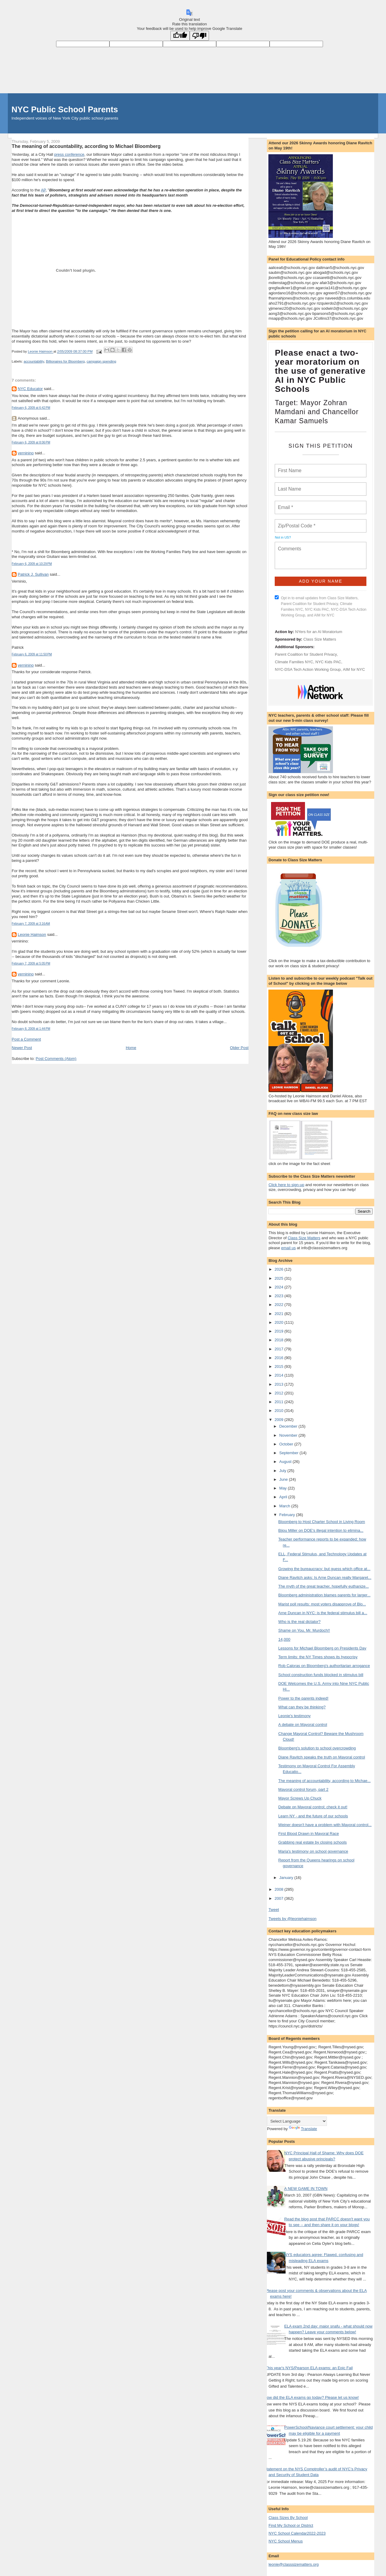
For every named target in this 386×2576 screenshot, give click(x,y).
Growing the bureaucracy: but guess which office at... (324, 1568)
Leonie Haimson (32, 934)
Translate (303, 2128)
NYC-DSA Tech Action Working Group (307, 669)
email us (288, 1248)
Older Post (239, 1047)
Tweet (273, 1909)
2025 (279, 1278)
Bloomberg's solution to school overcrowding (317, 1748)
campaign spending (101, 361)
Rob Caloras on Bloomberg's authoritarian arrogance (324, 1665)
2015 (279, 1366)
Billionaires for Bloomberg (65, 361)
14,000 (284, 1639)
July (283, 1470)
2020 (279, 1322)
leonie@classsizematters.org (293, 2564)
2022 (279, 1304)
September (289, 1453)
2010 (279, 1410)
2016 (279, 1357)
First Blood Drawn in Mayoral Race (308, 1833)
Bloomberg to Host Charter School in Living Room (321, 1521)
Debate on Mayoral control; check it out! (312, 1807)
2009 (279, 1419)
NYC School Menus (285, 2541)
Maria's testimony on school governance (313, 1851)
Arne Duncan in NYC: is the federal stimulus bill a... (322, 1613)
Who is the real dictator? (299, 1621)
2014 (279, 1375)
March (285, 1506)
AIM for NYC (354, 669)
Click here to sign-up (286, 1184)
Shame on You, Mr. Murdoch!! (304, 1630)
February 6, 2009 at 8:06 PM (31, 442)
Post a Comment (26, 1039)
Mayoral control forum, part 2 (303, 1789)
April (283, 1497)
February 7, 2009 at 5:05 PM (31, 963)
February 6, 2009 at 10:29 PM (32, 563)
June (284, 1479)
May (283, 1488)
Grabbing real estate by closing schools (312, 1842)
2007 (279, 1898)
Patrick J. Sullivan (33, 574)
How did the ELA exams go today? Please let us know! (311, 2397)
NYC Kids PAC (328, 662)
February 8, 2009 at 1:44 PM (31, 1028)
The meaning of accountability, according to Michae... (324, 1780)
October (286, 1444)
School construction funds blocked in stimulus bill (320, 1674)
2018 (279, 1340)
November (289, 1435)
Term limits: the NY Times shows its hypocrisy (318, 1657)
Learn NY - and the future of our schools (313, 1816)
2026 (279, 1269)
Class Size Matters (319, 639)
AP (43, 190)
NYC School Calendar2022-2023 (296, 2533)
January (286, 1877)
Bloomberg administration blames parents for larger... (324, 1595)
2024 (279, 1287)
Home (131, 1047)
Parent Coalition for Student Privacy (306, 654)
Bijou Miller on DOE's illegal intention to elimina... (320, 1530)
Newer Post (22, 1047)
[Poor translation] (199, 36)
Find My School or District (290, 2525)
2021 (279, 1313)
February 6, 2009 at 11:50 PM (32, 654)
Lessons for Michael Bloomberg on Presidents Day (322, 1648)
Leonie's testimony (294, 1716)
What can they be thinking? (302, 1707)
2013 (279, 1384)
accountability (34, 361)
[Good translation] (180, 36)
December (289, 1426)
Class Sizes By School (288, 2517)
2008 (279, 1889)
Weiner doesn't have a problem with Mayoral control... (325, 1824)
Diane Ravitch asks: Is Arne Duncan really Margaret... (325, 1577)
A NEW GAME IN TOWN (305, 2188)
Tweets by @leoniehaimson (292, 1918)
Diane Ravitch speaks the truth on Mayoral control (321, 1757)
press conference (69, 154)
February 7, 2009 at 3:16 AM (31, 923)
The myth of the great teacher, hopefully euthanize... (323, 1586)
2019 (279, 1331)
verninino (26, 453)
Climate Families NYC (294, 662)
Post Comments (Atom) (56, 1058)
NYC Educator (30, 388)
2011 (279, 1402)
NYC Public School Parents (64, 109)
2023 (279, 1296)
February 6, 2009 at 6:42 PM (31, 407)
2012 (279, 1393)
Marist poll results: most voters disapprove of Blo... (322, 1604)
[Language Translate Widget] (297, 2121)
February (287, 1514)
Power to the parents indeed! (303, 1698)
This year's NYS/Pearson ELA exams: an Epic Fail (309, 2368)
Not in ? (283, 537)
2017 (279, 1349)
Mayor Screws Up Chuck (299, 1798)
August (286, 1461)
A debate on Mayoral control (302, 1724)
